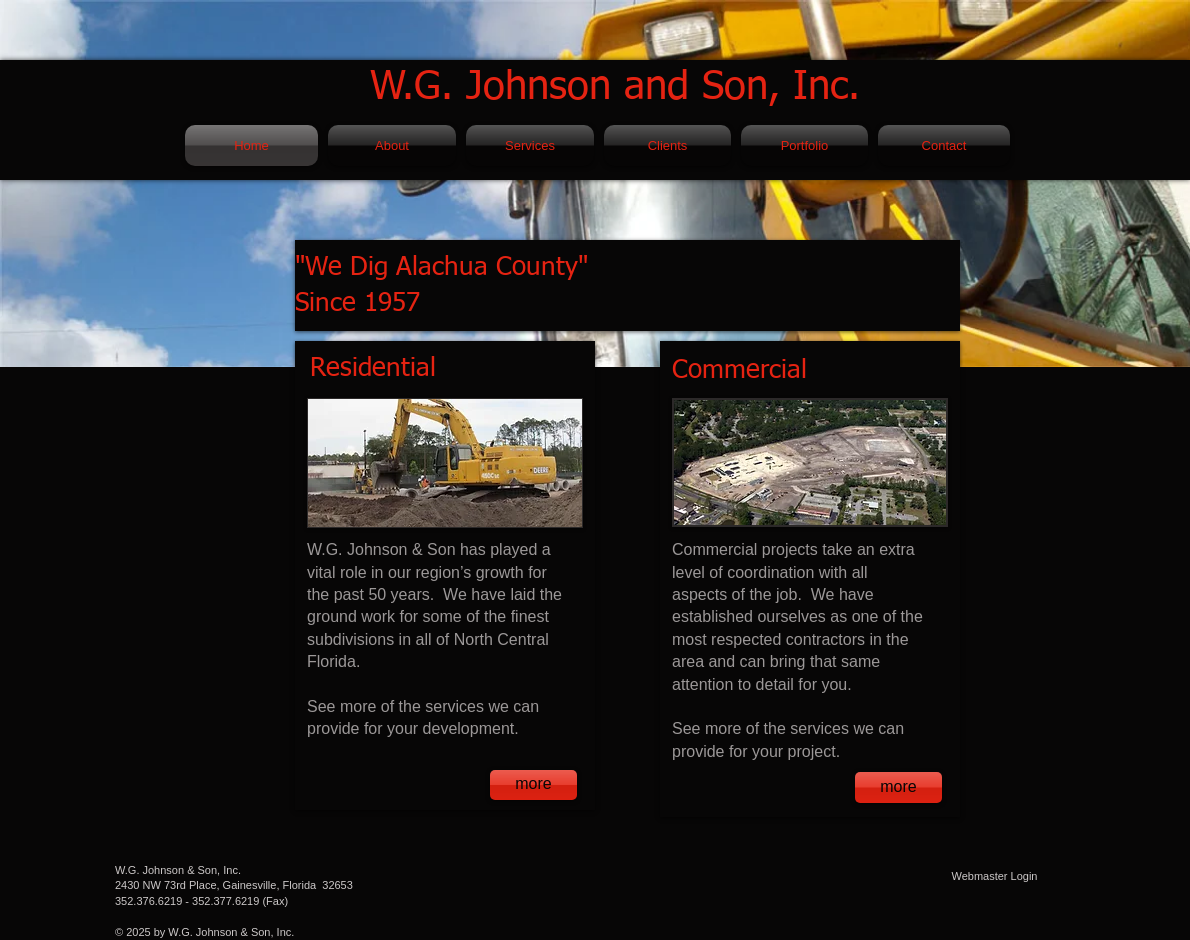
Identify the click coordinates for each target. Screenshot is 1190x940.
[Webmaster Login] (994, 876)
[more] (533, 785)
